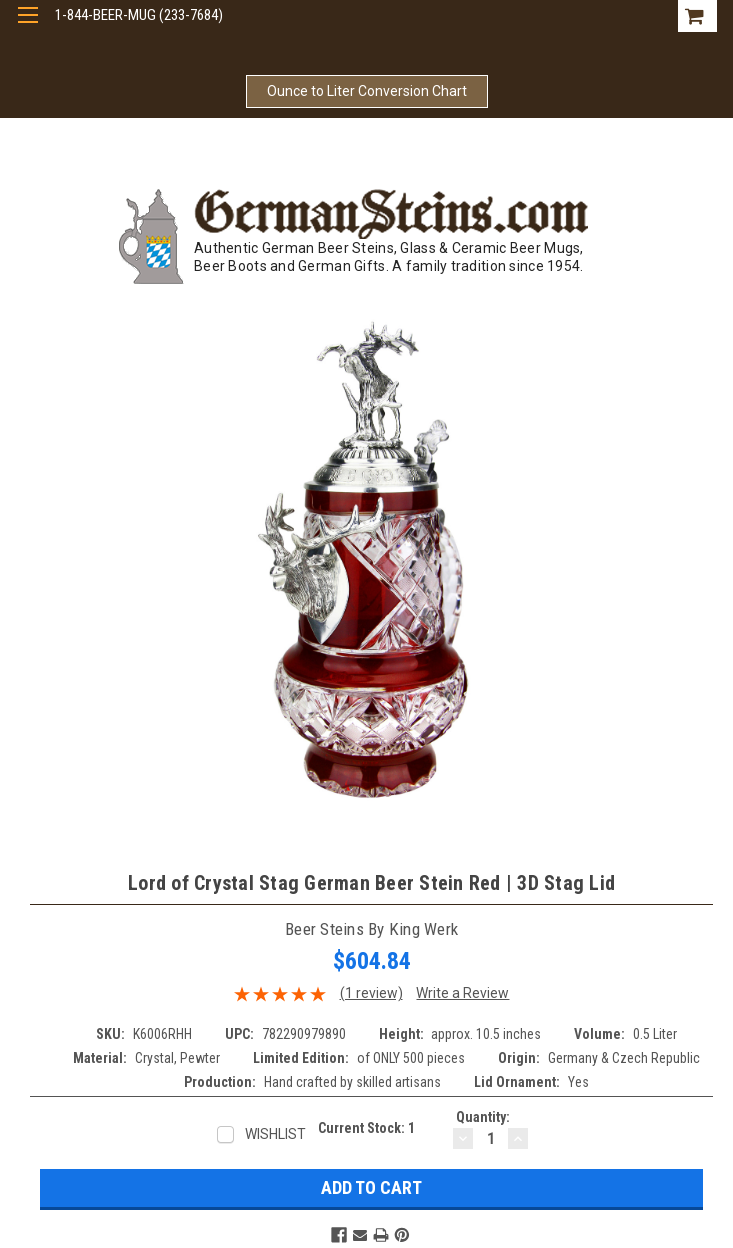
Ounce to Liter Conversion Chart (367, 91)
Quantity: (483, 1117)
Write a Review (462, 993)
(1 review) (371, 993)
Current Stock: (366, 1128)
